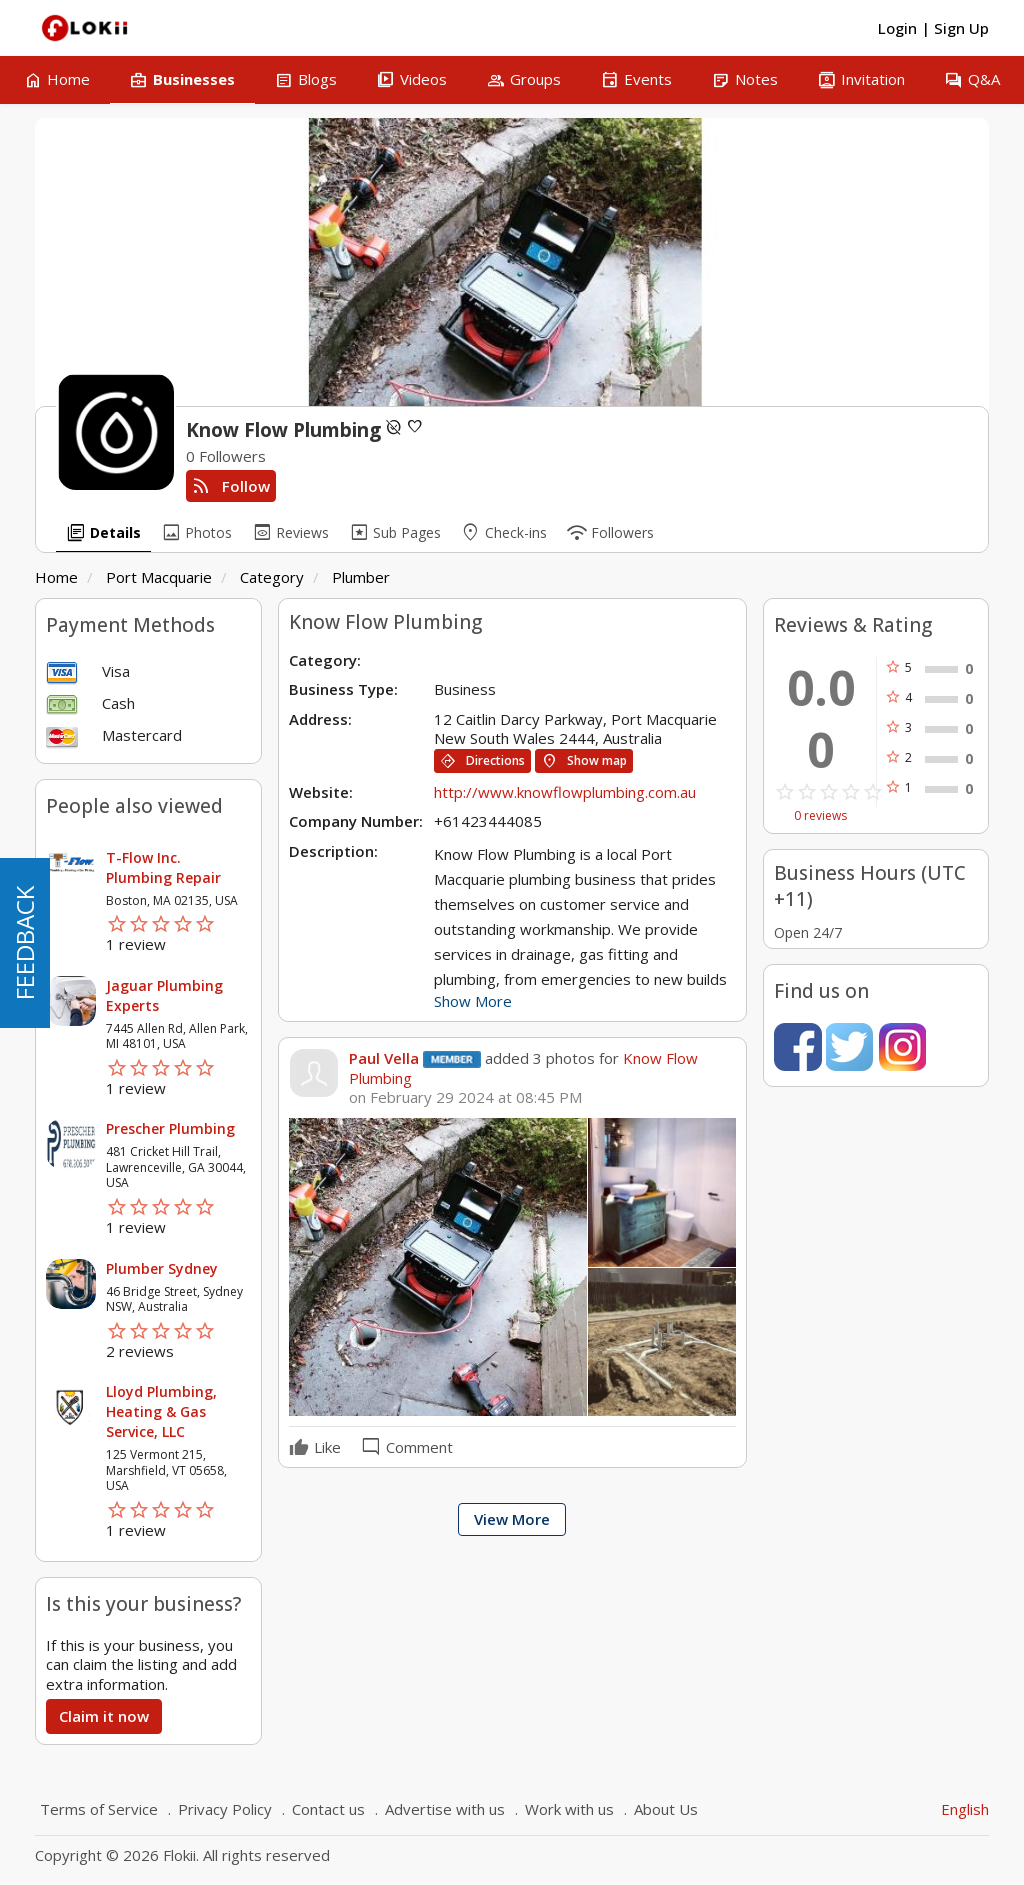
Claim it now (104, 1716)
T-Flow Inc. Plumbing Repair (163, 867)
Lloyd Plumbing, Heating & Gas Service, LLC (161, 1411)
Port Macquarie (159, 577)
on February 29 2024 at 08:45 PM (465, 1097)
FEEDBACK (24, 943)
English (965, 1809)
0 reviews (820, 816)
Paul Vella (384, 1058)
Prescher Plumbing (170, 1128)
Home (56, 577)
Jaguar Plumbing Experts (164, 995)
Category (272, 577)
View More (512, 1519)
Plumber (361, 577)
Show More (473, 1001)
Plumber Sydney (162, 1268)
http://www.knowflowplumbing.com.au (565, 792)
